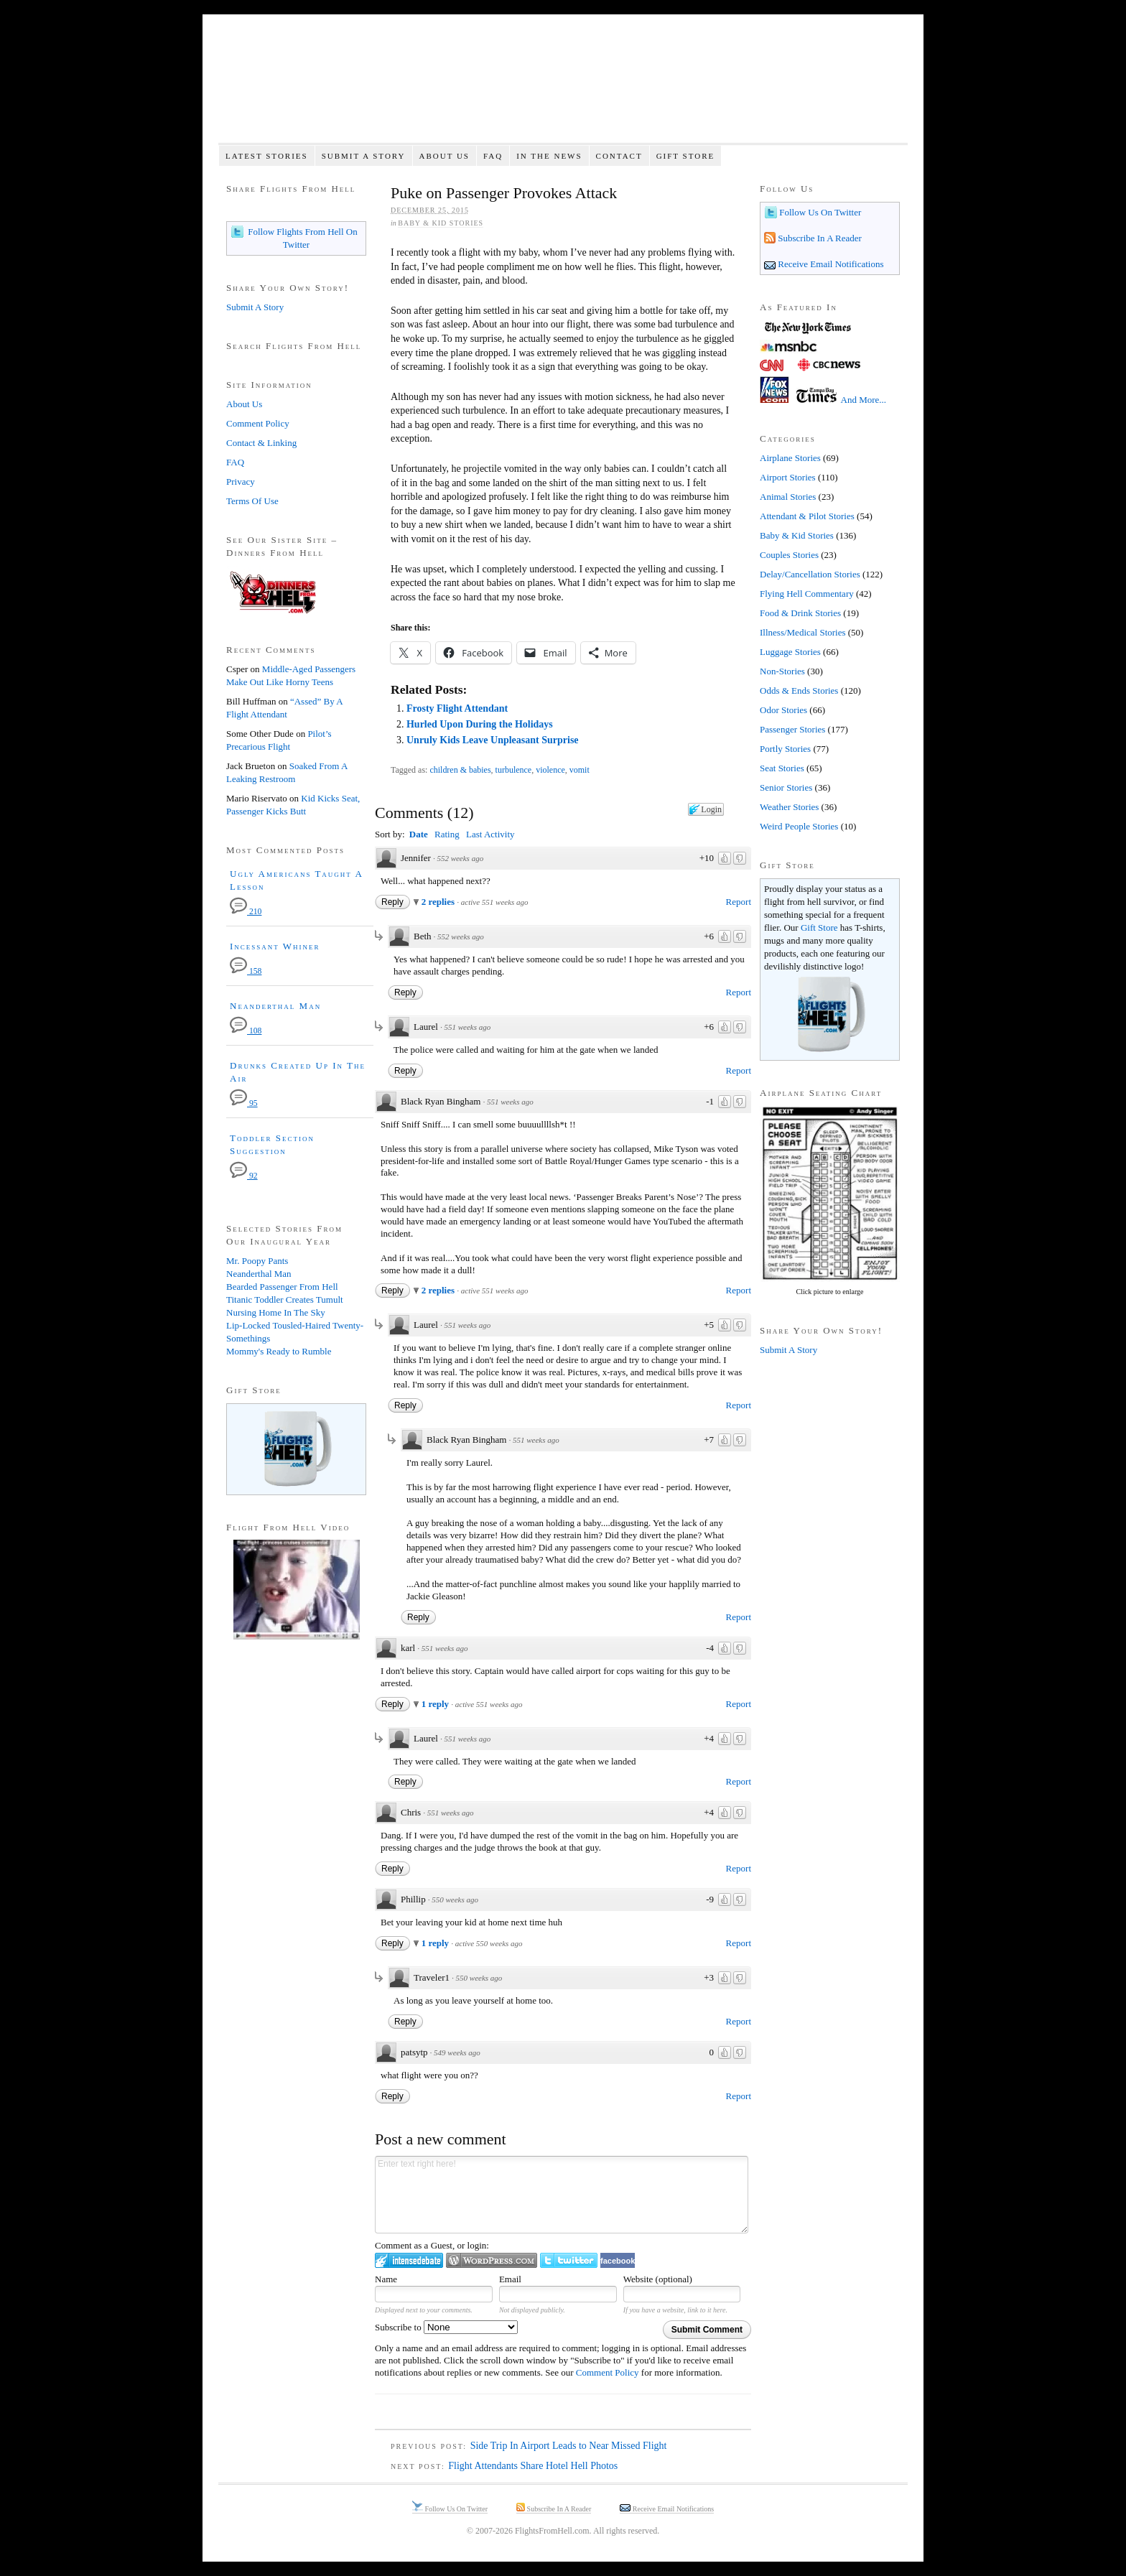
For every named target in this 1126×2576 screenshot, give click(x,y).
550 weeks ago (455, 1899)
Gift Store (685, 156)
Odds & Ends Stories (799, 690)
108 (245, 1031)
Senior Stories (786, 787)
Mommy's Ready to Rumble (278, 1351)
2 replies (439, 901)
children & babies (459, 770)
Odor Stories (783, 710)
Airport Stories (788, 477)
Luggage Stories (790, 651)
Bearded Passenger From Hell (282, 1286)
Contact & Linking (261, 442)
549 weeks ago (457, 2052)
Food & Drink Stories (800, 613)
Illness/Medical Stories (803, 632)
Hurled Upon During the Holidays (479, 724)
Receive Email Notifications (830, 264)
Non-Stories (782, 671)
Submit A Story (364, 156)
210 (245, 911)
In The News (549, 156)
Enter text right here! (561, 2194)
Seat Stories (782, 768)
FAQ (493, 156)
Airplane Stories (790, 457)
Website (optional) (657, 2279)
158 (245, 971)
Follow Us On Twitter (819, 212)
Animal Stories (788, 496)
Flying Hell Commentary (807, 593)
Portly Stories (785, 748)
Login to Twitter (568, 2260)
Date (418, 834)
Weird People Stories (799, 826)
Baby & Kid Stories (440, 223)
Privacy (240, 481)
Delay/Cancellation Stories (810, 574)
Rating (447, 834)
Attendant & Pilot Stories (807, 516)
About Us (444, 156)
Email (510, 2279)
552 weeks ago (460, 858)
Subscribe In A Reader (819, 238)
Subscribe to (446, 2327)
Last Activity (490, 834)
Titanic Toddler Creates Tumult (284, 1299)
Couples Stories (789, 554)
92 (244, 1176)
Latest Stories (266, 156)
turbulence (513, 770)
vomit (579, 770)
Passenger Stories (792, 729)
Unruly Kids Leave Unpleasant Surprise (492, 740)
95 (244, 1103)
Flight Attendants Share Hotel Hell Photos (533, 2465)
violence (550, 770)
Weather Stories (789, 806)
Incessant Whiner (275, 946)
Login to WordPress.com (491, 2260)
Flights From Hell (562, 86)
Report (738, 901)
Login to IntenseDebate (409, 2260)
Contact (619, 156)
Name (386, 2279)
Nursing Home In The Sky (275, 1312)
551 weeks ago (467, 1027)
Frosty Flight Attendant (457, 708)
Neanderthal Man (275, 1005)
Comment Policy (607, 2372)
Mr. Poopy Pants (257, 1260)
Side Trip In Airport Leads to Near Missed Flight (568, 2445)
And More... (864, 399)
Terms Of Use (252, 501)
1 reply (437, 1703)
